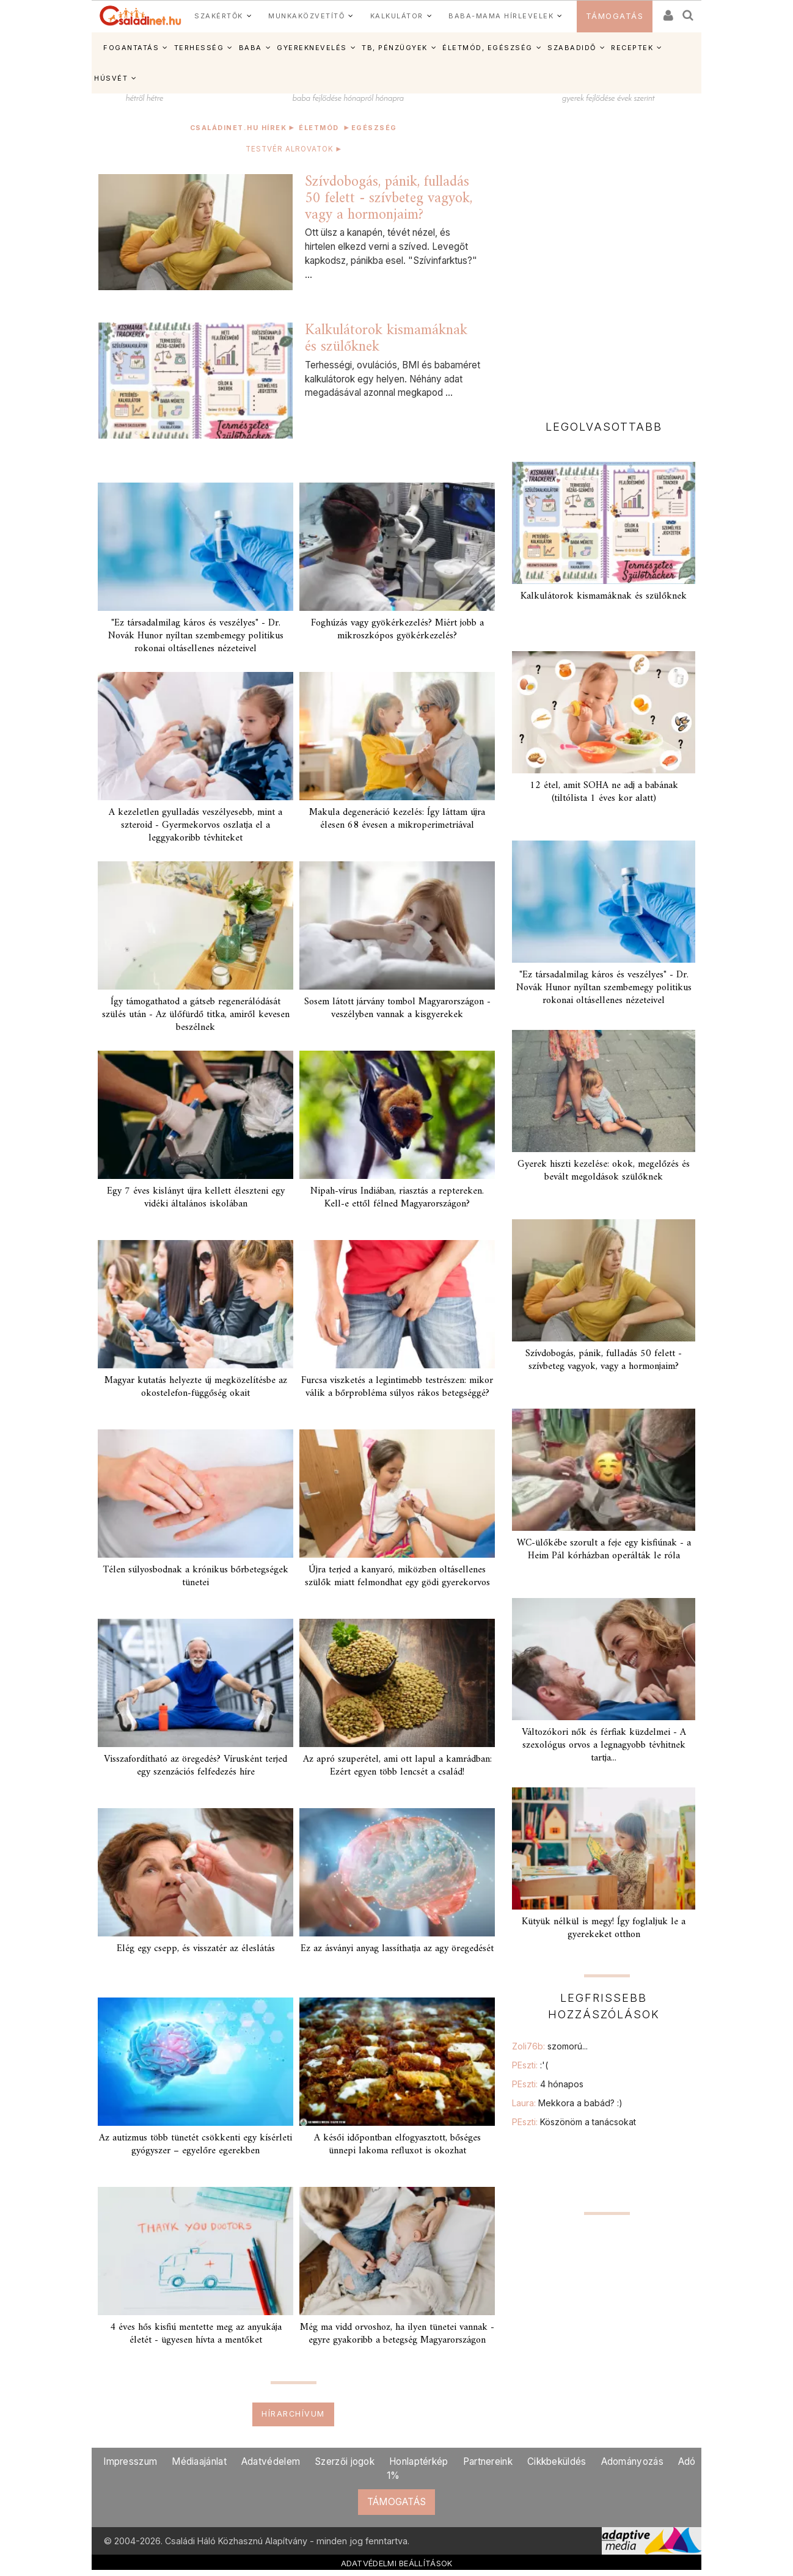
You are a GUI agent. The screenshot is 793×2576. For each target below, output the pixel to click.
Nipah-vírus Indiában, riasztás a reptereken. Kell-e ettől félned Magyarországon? (397, 1198)
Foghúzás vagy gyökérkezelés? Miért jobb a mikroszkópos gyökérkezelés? (397, 629)
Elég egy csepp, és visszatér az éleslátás (196, 1948)
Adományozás (632, 2461)
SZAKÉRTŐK (218, 16)
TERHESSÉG (199, 47)
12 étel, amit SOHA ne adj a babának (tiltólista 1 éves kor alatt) (604, 792)
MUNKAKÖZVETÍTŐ (306, 16)
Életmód (319, 128)
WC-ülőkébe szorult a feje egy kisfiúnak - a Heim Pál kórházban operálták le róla (604, 1549)
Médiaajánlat (199, 2461)
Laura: (567, 2103)
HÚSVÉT (111, 78)
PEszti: (530, 2065)
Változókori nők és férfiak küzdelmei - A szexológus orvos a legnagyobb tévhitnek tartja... (604, 1745)
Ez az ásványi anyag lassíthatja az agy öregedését (397, 1948)
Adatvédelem (270, 2461)
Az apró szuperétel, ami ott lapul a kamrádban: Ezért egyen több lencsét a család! (397, 1766)
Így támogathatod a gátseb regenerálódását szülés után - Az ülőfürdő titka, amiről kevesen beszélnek (196, 1014)
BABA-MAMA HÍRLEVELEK (501, 16)
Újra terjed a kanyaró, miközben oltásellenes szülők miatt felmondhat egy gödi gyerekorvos (397, 1576)
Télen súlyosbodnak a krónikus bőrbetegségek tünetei (195, 1576)
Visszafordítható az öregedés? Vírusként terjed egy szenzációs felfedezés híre (195, 1766)
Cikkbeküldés (557, 2461)
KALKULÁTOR (396, 16)
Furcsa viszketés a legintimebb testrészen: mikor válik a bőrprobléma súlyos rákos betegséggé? (397, 1387)
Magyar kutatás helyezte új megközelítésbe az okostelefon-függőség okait (195, 1387)
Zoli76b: (550, 2046)
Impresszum (130, 2461)
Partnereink (488, 2461)
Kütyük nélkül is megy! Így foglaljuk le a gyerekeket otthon (603, 1928)
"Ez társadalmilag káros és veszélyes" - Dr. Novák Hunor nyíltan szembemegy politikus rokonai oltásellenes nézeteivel (195, 636)
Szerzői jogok (345, 2461)
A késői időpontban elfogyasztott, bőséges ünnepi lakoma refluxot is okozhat (397, 2144)
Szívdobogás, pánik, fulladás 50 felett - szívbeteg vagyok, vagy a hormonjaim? (388, 198)
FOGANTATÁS (131, 47)
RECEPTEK (632, 47)
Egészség (374, 128)
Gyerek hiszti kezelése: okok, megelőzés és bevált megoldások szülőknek (603, 1171)
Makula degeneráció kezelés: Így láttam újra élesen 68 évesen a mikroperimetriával (397, 819)
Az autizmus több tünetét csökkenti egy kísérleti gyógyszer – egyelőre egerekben (195, 2144)
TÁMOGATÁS (615, 16)
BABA (250, 47)
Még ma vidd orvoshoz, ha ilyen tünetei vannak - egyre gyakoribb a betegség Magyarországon (397, 2334)
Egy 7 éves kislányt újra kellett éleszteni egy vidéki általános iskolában (196, 1198)
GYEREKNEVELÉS (312, 47)
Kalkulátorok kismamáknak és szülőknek (386, 339)
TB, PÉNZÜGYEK (395, 47)
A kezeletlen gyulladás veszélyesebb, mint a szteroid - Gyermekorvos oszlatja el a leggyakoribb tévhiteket (195, 825)
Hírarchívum (293, 2413)
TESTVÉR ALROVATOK (293, 147)
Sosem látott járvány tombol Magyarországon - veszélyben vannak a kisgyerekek (397, 1008)
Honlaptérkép (418, 2461)
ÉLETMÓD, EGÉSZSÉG (487, 47)
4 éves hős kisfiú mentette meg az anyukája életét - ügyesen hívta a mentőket (196, 2334)
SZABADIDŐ (571, 47)
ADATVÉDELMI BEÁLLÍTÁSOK (397, 2563)
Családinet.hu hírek (238, 128)
